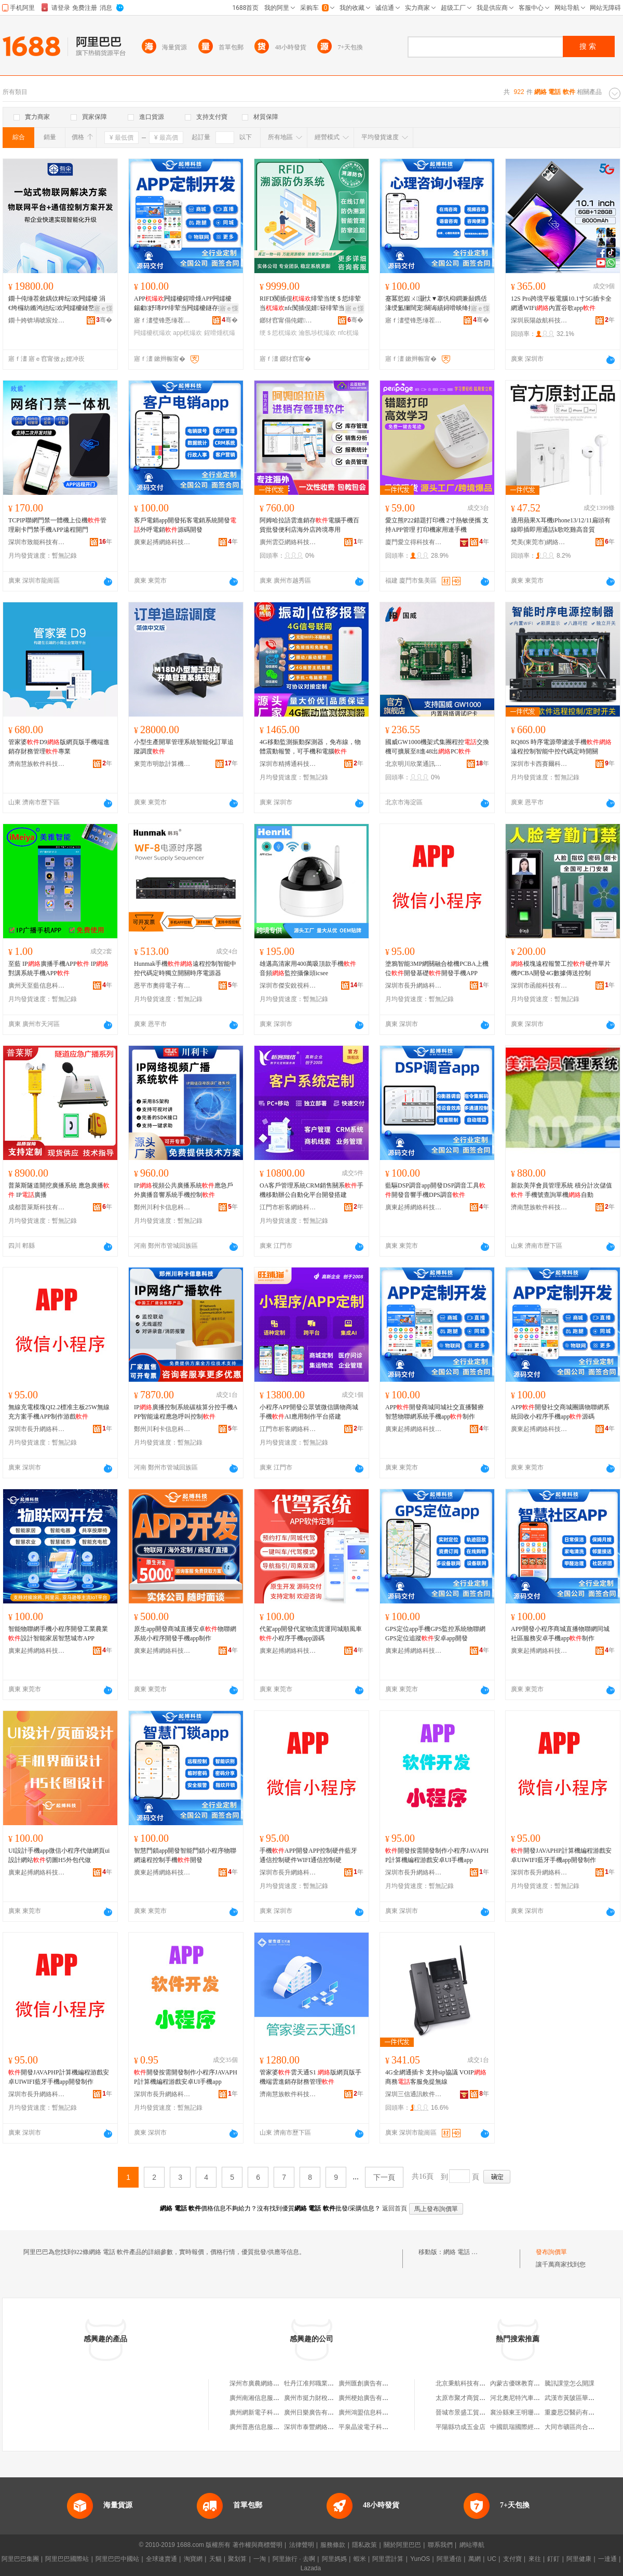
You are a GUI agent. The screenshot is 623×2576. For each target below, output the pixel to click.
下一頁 (384, 2177)
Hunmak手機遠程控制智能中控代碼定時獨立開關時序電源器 (185, 968)
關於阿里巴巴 (402, 2544)
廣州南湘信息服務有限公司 (266, 2398)
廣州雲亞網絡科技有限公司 (288, 542)
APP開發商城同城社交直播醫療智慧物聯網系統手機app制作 (434, 1412)
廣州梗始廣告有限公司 (369, 2398)
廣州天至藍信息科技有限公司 (36, 985)
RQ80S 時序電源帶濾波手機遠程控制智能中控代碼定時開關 (561, 746)
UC (491, 2558)
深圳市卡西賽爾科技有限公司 (539, 763)
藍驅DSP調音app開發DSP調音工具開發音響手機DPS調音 (435, 1190)
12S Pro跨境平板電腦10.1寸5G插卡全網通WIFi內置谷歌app (561, 303)
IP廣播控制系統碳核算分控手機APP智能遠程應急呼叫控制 (185, 1412)
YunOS (420, 2558)
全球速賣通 (161, 2558)
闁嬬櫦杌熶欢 (152, 332)
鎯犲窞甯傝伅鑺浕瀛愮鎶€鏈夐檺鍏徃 (288, 320)
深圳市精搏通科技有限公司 (288, 763)
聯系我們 (440, 2544)
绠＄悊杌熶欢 (278, 332)
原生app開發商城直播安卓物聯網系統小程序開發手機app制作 (185, 1633)
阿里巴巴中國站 (117, 2558)
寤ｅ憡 (103, 308)
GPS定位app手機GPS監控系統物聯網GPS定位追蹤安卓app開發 (435, 1633)
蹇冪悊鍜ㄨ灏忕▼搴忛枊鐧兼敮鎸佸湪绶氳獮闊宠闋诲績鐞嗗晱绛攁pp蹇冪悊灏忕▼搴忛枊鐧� (436, 304)
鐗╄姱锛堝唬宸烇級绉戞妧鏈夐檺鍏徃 (36, 320)
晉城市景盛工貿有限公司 (470, 2412)
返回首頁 (394, 2208)
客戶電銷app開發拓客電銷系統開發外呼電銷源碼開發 (185, 525)
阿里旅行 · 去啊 (294, 2558)
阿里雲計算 (387, 2558)
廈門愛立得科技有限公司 (413, 542)
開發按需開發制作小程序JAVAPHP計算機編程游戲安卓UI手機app (437, 1855)
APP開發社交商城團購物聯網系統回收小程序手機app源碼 (560, 1412)
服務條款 (332, 2544)
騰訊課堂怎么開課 (569, 2383)
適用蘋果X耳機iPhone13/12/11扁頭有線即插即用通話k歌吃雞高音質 (561, 525)
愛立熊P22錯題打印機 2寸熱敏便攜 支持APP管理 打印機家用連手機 (437, 525)
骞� (104, 319)
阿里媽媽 (334, 2558)
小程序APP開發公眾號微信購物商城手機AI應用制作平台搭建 (309, 1412)
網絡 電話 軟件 (463, 2252)
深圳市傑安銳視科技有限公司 (288, 985)
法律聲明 (301, 2544)
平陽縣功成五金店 (460, 2427)
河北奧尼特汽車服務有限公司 (530, 2398)
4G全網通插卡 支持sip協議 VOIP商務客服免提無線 (435, 2077)
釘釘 (553, 2558)
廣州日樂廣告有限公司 (315, 2412)
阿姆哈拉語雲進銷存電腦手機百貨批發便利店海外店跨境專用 (309, 525)
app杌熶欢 (187, 332)
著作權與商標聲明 (257, 2544)
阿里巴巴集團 (20, 2558)
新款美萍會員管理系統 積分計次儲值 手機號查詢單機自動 (561, 1190)
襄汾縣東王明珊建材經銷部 (527, 2412)
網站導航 (471, 2544)
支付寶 (512, 2558)
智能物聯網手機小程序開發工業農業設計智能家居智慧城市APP (58, 1633)
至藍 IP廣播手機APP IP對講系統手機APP (58, 968)
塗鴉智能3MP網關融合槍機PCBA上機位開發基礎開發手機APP (437, 968)
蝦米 (360, 2558)
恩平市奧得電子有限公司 (162, 985)
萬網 (474, 2558)
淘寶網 (193, 2558)
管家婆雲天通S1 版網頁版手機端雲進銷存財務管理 (310, 2077)
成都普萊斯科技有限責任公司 (36, 1207)
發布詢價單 (551, 2252)
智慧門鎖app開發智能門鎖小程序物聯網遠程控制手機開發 (185, 1855)
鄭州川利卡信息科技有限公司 (162, 1207)
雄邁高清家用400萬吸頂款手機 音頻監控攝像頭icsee (308, 968)
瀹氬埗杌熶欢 (317, 332)
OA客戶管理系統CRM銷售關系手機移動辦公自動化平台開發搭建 (311, 1190)
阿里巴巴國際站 (67, 2558)
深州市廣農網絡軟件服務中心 (269, 2383)
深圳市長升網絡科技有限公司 (413, 985)
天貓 (215, 2558)
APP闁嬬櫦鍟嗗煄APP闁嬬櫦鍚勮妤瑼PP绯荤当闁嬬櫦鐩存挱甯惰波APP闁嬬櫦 (185, 304)
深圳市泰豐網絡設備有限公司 (324, 2427)
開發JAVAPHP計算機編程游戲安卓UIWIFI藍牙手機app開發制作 (561, 1855)
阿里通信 (449, 2558)
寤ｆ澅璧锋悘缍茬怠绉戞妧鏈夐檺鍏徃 (162, 320)
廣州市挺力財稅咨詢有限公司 (324, 2398)
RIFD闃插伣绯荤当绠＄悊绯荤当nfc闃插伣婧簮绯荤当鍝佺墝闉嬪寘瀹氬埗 (311, 304)
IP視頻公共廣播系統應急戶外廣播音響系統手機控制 (183, 1190)
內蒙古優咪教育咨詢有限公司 (530, 2383)
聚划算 (237, 2558)
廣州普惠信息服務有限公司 (266, 2427)
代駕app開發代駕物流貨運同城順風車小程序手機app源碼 (311, 1633)
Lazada (311, 2568)
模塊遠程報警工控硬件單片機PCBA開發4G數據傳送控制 (561, 968)
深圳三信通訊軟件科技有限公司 (413, 2094)
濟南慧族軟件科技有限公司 (36, 763)
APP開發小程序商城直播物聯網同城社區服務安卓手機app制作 (560, 1633)
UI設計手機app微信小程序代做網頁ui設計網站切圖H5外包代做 (59, 1855)
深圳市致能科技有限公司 (36, 542)
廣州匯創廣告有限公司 (369, 2383)
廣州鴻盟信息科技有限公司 (375, 2412)
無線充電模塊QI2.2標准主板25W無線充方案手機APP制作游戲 (59, 1412)
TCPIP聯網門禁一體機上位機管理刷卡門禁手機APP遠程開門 (57, 525)
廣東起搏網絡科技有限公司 (162, 542)
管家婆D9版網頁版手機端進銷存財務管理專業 (59, 746)
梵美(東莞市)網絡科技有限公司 (539, 542)
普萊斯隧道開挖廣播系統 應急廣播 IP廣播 (59, 1190)
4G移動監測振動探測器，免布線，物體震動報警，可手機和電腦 (310, 746)
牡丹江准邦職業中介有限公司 (324, 2383)
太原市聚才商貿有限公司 (470, 2398)
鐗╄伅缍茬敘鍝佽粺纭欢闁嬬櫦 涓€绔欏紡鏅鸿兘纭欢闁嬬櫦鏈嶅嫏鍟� (57, 304)
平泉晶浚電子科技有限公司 (375, 2427)
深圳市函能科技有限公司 (539, 985)
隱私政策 (364, 2544)
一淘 (259, 2558)
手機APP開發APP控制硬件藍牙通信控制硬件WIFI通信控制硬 (308, 1855)
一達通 (607, 2558)
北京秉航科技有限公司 (467, 2383)
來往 (535, 2558)
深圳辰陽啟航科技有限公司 (539, 320)
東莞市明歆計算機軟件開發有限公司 (162, 763)
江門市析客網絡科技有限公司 (288, 1207)
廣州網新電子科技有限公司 (266, 2412)
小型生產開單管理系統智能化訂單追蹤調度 (184, 746)
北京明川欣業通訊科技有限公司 (413, 763)
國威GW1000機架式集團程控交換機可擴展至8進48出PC (437, 746)
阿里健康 (578, 2558)
